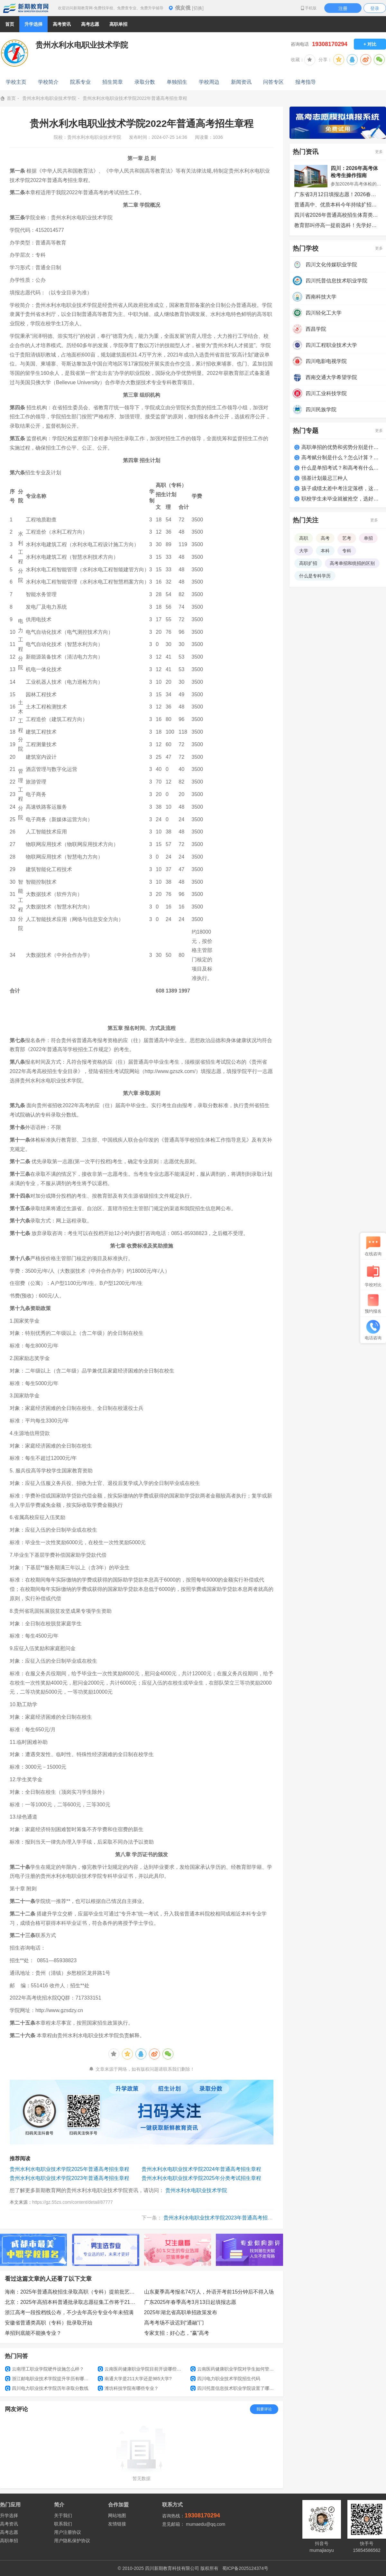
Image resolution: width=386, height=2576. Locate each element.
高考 (325, 538)
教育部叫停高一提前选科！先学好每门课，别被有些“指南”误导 (337, 225)
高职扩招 (308, 563)
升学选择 (9, 2515)
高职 (303, 538)
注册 (342, 8)
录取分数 (144, 82)
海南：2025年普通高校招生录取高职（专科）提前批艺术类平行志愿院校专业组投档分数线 (72, 2292)
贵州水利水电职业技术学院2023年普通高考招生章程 (69, 2178)
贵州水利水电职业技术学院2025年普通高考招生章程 (69, 2169)
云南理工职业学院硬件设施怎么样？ (44, 2369)
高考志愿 (9, 2532)
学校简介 (48, 82)
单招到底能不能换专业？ (33, 2333)
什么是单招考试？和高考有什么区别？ (341, 468)
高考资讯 (9, 2523)
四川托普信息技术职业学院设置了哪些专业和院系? (234, 2388)
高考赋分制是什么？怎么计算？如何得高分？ (341, 457)
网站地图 (117, 2515)
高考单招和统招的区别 (352, 563)
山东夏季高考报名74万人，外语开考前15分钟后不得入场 (209, 2292)
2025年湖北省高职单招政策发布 (180, 2312)
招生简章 (112, 82)
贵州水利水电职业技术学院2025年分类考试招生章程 (201, 2178)
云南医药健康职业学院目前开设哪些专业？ (141, 2369)
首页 (9, 24)
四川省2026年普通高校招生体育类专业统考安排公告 (337, 215)
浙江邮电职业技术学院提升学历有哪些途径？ (49, 2378)
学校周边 (209, 82)
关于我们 (63, 2515)
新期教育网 (25, 8)
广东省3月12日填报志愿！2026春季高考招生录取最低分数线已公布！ (337, 194)
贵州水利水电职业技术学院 (49, 98)
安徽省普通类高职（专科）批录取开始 (48, 2322)
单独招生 (177, 82)
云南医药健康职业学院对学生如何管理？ (234, 2369)
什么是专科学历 (315, 575)
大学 (303, 550)
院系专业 (80, 82)
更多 (379, 151)
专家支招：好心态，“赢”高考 (176, 2333)
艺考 (346, 538)
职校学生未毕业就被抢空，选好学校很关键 (341, 498)
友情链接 (117, 2523)
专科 (346, 550)
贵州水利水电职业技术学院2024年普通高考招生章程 (201, 2169)
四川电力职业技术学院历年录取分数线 (46, 2388)
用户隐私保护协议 (72, 2540)
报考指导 (305, 82)
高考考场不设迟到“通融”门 (174, 2322)
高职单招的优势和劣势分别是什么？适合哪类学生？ (341, 447)
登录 (374, 8)
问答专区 (273, 82)
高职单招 (9, 2540)
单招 (368, 538)
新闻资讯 (241, 82)
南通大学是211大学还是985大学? (135, 2378)
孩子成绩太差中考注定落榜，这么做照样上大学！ (341, 488)
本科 (325, 550)
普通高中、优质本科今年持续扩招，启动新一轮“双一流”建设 (337, 204)
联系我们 (63, 2523)
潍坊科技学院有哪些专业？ (128, 2388)
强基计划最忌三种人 (324, 478)
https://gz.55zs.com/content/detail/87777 (72, 2202)
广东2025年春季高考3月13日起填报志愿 (190, 2302)
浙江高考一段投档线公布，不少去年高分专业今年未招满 (69, 2312)
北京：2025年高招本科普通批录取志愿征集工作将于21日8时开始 (72, 2302)
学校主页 (16, 82)
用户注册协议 (67, 2532)
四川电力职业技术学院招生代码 (225, 2378)
